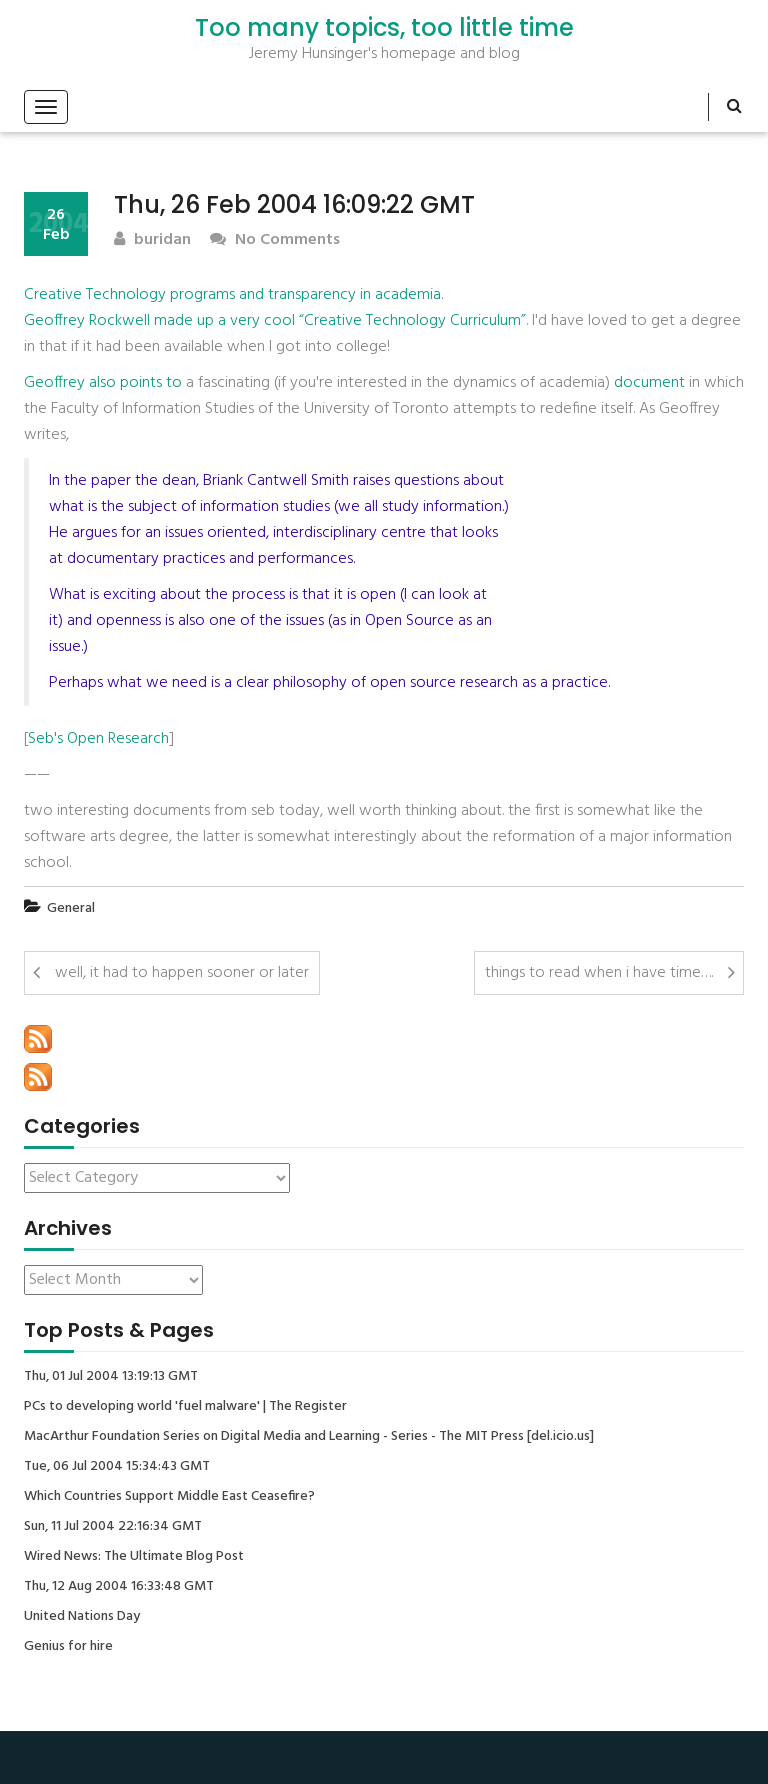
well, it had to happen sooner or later (182, 973)
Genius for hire (68, 1647)
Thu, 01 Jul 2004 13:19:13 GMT (111, 1377)
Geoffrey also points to (103, 383)
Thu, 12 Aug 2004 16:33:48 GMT (119, 1587)
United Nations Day (82, 1617)
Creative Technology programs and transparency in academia (232, 295)
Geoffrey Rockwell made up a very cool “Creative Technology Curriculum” (275, 321)
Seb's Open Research (98, 739)
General (71, 908)
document (649, 383)
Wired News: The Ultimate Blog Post (134, 1557)
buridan (152, 240)
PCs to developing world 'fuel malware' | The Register (185, 1407)
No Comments (275, 240)
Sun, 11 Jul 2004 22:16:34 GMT (113, 1527)
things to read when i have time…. (599, 973)
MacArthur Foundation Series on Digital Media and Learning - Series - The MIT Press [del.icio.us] (309, 1437)
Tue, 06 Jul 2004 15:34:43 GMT (117, 1467)
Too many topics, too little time (384, 28)
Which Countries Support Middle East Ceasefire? (169, 1497)
